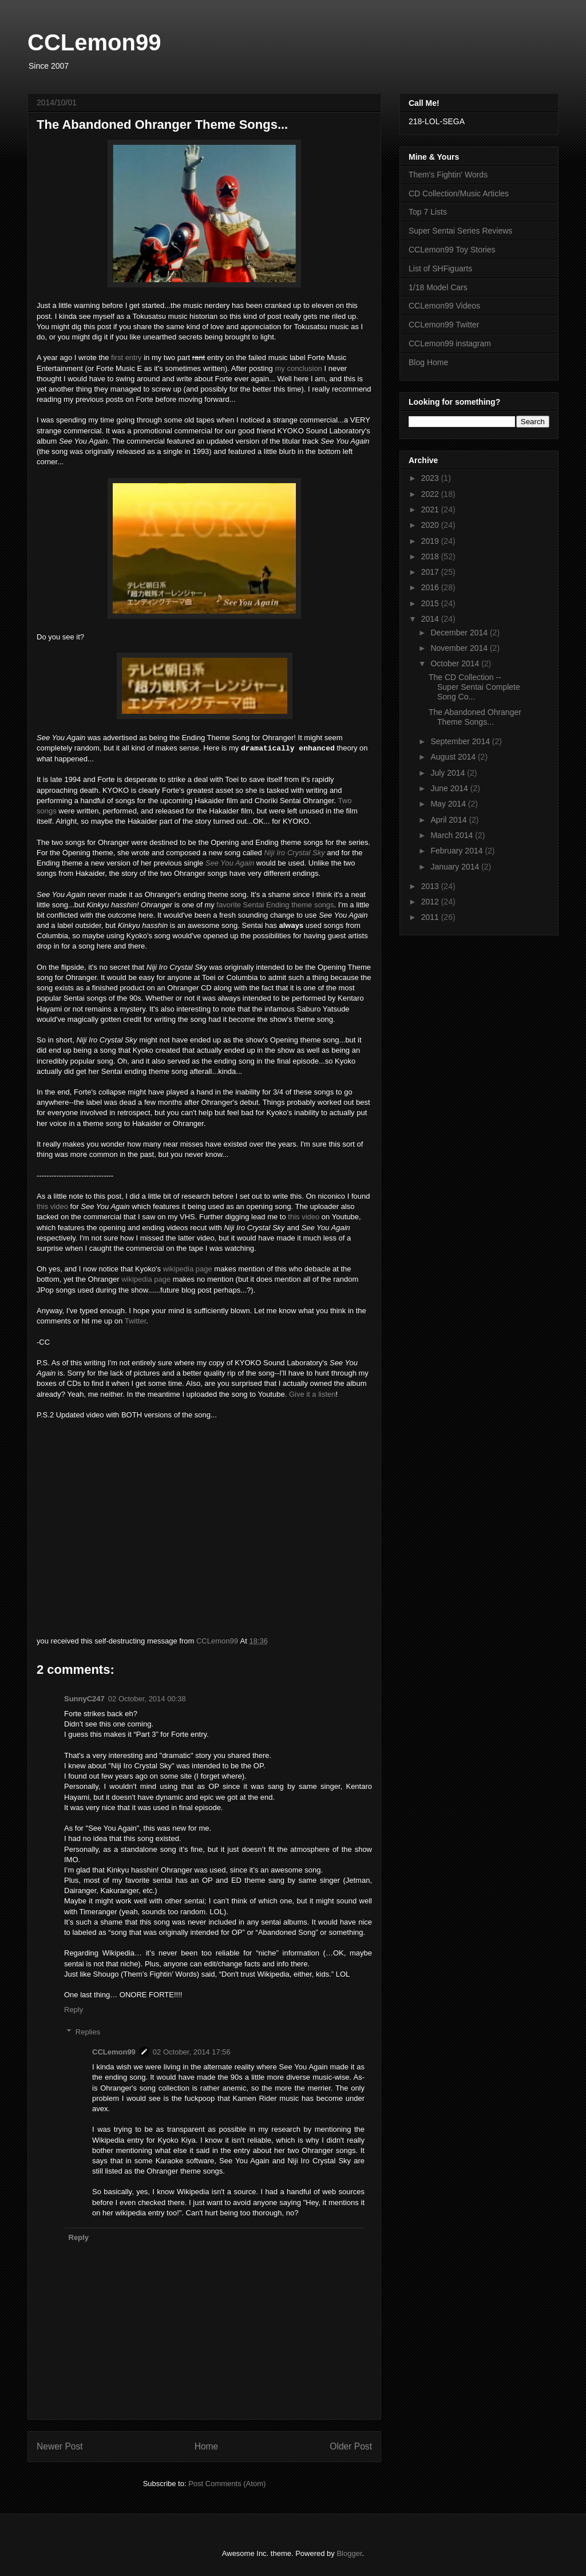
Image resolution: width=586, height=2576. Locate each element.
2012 (431, 901)
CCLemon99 (94, 42)
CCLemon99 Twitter (444, 324)
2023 (431, 478)
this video (52, 1206)
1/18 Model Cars (438, 287)
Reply (73, 2009)
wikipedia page (187, 1269)
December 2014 (460, 632)
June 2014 (450, 788)
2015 (431, 603)
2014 (431, 618)
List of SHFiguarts (440, 268)
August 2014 (454, 756)
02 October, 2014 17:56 (192, 2052)
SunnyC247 (84, 1698)
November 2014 (460, 648)
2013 (431, 886)
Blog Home (428, 362)
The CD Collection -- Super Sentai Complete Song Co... (474, 687)
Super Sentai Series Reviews (460, 230)
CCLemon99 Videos (444, 305)
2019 (431, 541)
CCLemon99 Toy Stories (452, 249)
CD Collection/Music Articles (459, 193)
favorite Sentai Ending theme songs (275, 904)
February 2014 (457, 850)
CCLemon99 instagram (450, 343)
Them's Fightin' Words (448, 174)
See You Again (229, 863)
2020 (431, 525)
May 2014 (449, 803)
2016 (431, 587)
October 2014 (455, 663)
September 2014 (461, 741)
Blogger (349, 2553)
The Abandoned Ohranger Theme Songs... (475, 717)
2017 (431, 571)
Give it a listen (312, 1394)
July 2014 (448, 772)
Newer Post (60, 2446)
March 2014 (452, 835)
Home (207, 2446)
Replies (88, 2032)
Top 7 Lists (428, 211)
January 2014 (455, 866)
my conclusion (298, 368)
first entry (126, 357)
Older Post (351, 2446)
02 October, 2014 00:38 (147, 1698)
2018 (431, 556)
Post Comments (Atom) (227, 2483)
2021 (431, 509)
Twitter (135, 1321)
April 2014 (449, 819)
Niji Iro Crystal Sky (294, 852)
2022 (431, 494)
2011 (431, 917)
